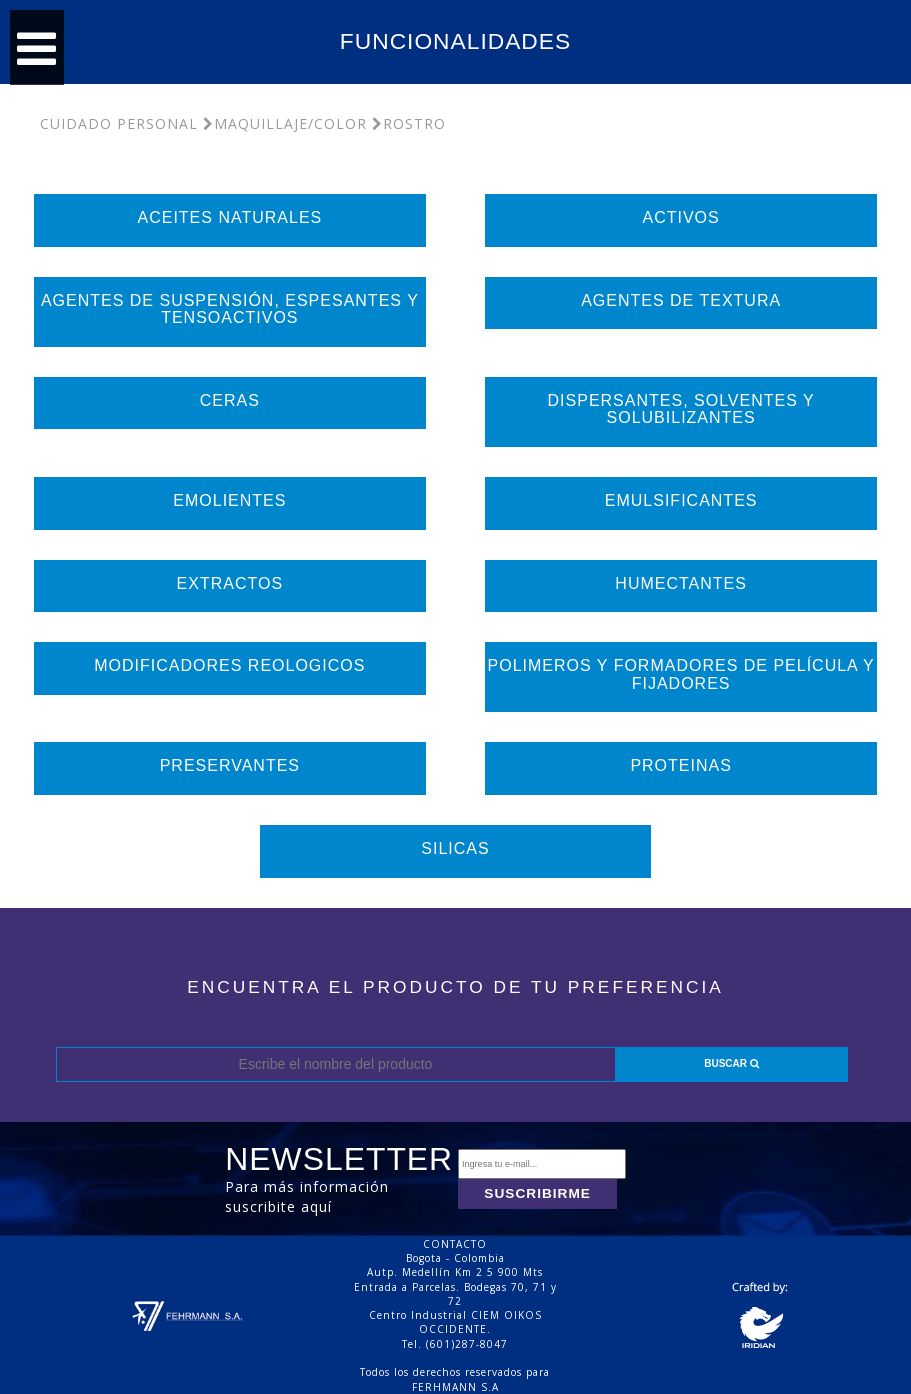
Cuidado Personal (119, 123)
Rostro (409, 123)
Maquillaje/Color (285, 123)
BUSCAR (731, 1063)
